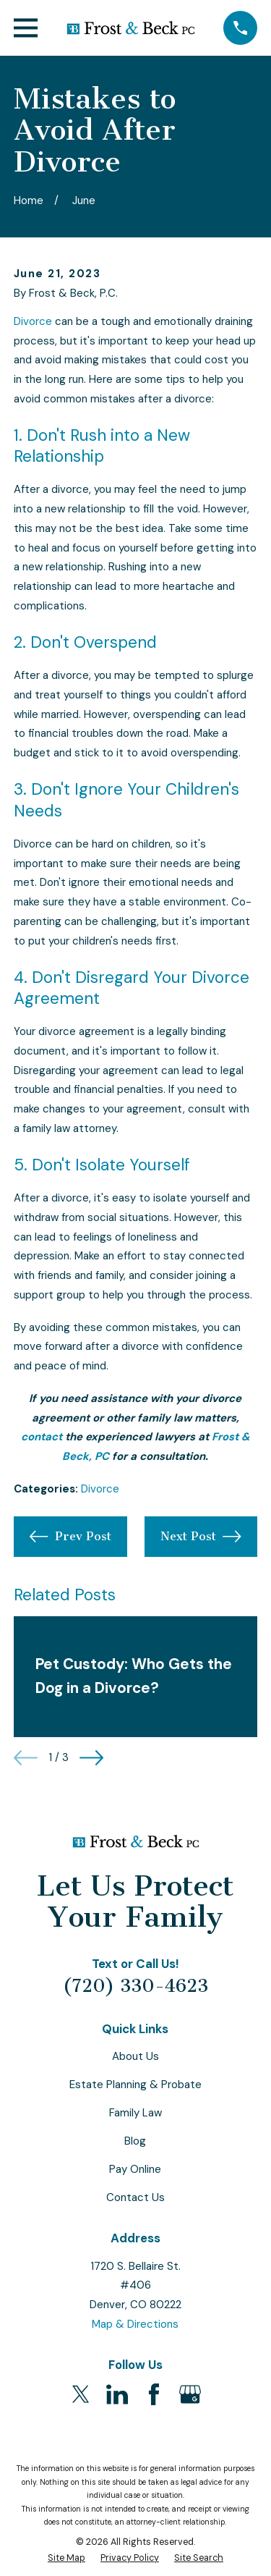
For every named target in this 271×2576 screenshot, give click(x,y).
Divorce (33, 321)
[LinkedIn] (117, 2394)
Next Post (200, 1536)
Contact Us (135, 2197)
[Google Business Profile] (190, 2394)
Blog (135, 2141)
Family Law (135, 2113)
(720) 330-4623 (135, 1986)
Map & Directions (135, 2324)
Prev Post (70, 1536)
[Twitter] (81, 2394)
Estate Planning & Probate (135, 2084)
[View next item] (91, 1758)
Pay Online (135, 2169)
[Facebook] (154, 2394)
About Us (135, 2056)
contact (41, 1437)
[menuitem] (66, 2558)
